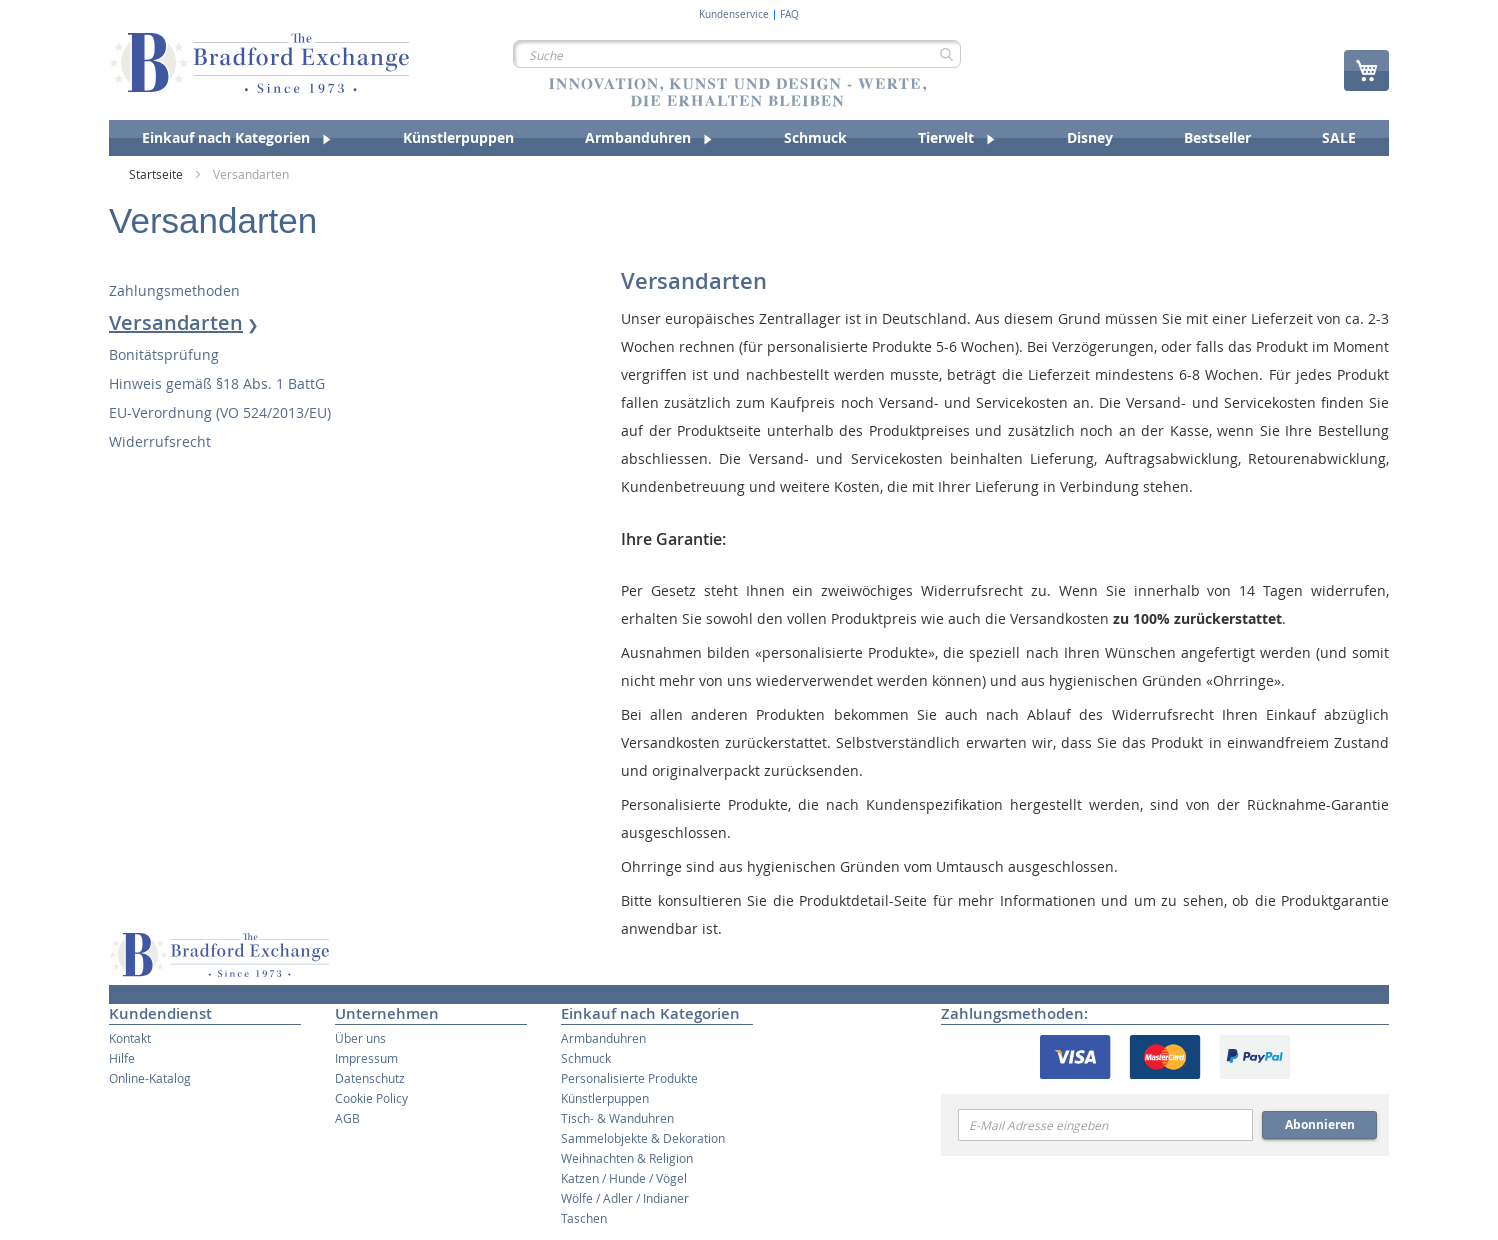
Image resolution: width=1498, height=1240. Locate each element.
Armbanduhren (603, 1038)
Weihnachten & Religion (627, 1158)
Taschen (584, 1218)
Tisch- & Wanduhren (617, 1118)
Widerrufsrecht (160, 441)
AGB (347, 1118)
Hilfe (122, 1058)
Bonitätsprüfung (164, 354)
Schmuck (586, 1058)
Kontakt (130, 1038)
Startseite (157, 174)
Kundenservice (734, 15)
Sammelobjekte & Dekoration (643, 1138)
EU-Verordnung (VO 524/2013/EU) (220, 412)
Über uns (360, 1038)
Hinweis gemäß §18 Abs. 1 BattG (217, 383)
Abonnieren (1320, 1124)
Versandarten (176, 322)
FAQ (789, 15)
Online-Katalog (150, 1078)
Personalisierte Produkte (629, 1078)
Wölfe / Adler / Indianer (625, 1198)
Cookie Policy (371, 1098)
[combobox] (737, 54)
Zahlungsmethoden (174, 290)
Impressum (366, 1058)
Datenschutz (370, 1078)
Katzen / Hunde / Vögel (624, 1178)
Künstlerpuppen (605, 1098)
